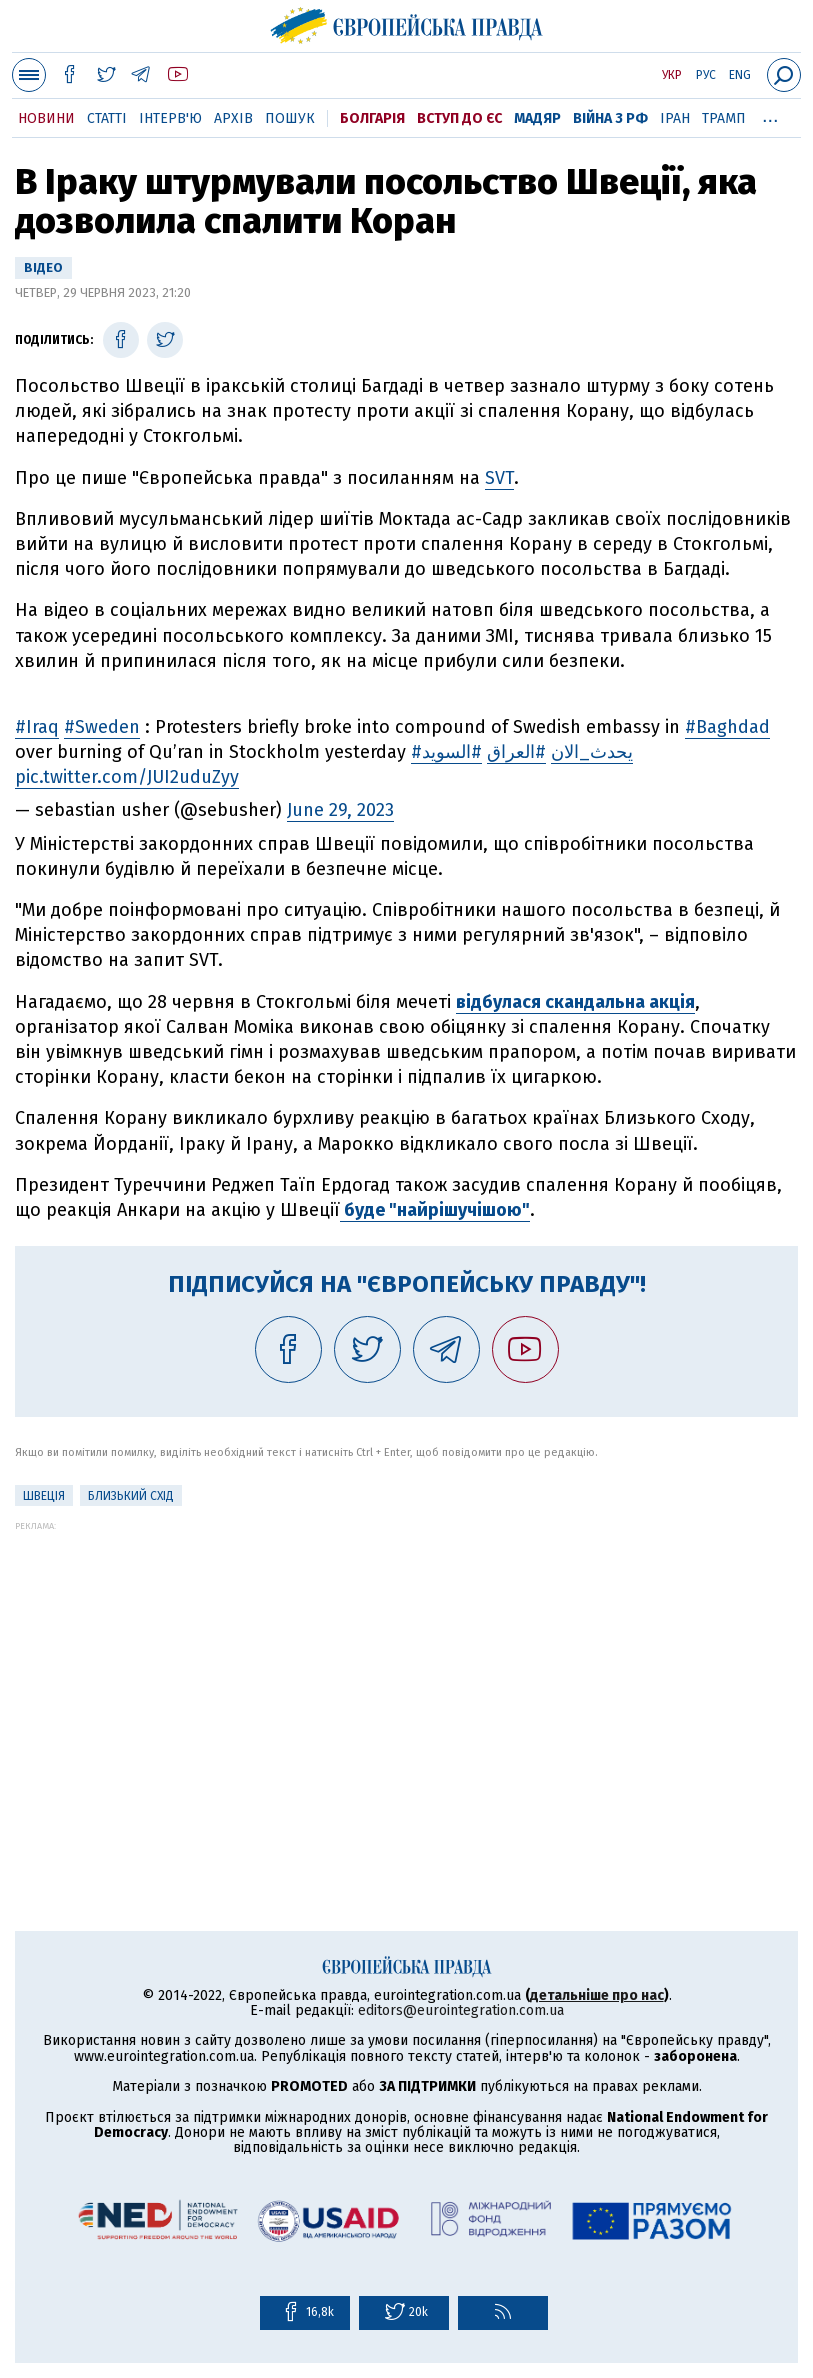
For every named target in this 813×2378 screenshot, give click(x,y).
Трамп (724, 118)
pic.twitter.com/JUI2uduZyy (127, 777)
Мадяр (537, 118)
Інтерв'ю (170, 118)
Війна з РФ (610, 118)
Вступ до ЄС (459, 118)
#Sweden (102, 727)
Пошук (290, 118)
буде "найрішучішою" (435, 1210)
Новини (46, 118)
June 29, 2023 (340, 810)
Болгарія (372, 118)
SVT (499, 478)
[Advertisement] (406, 1671)
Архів (233, 118)
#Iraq (37, 727)
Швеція (44, 1496)
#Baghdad (727, 727)
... (770, 115)
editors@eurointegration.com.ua (461, 2010)
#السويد (452, 752)
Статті (107, 118)
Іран (675, 118)
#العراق (516, 752)
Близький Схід (131, 1496)
